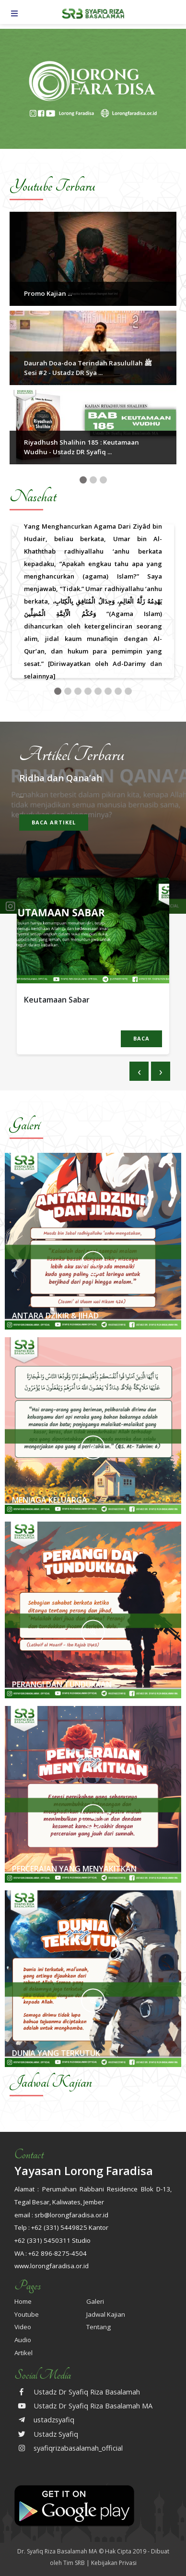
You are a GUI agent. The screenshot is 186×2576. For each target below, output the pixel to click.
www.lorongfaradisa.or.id (51, 2266)
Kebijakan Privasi (114, 2563)
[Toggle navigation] (14, 13)
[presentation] (139, 1071)
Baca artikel (54, 822)
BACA (141, 1038)
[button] (83, 480)
